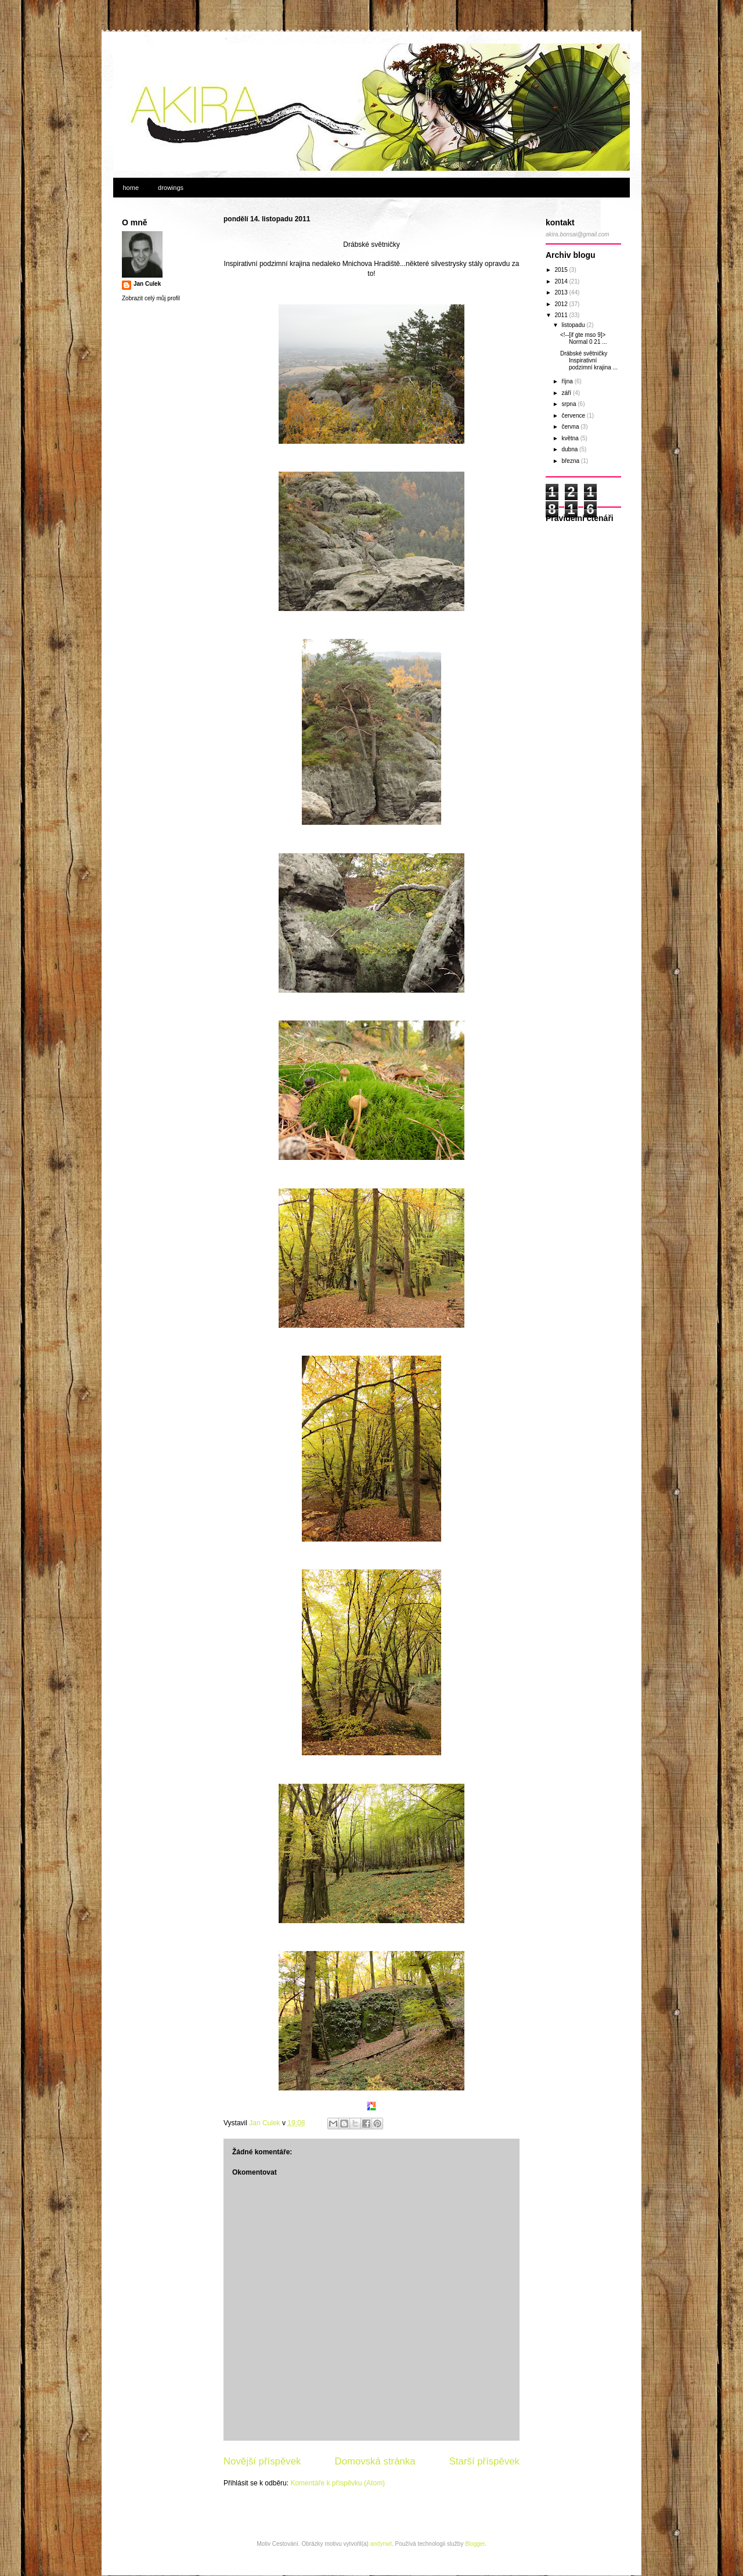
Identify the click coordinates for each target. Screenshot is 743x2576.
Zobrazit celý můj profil (151, 298)
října (567, 381)
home (131, 187)
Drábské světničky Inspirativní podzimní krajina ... (589, 360)
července (573, 415)
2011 (561, 315)
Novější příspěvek (262, 2461)
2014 (561, 281)
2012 (561, 304)
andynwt (381, 2544)
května (570, 438)
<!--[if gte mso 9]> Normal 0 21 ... (583, 338)
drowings (170, 187)
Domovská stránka (375, 2461)
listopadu (573, 325)
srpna (569, 404)
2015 (561, 270)
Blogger (475, 2544)
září (566, 393)
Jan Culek (147, 284)
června (570, 426)
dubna (570, 449)
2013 (561, 292)
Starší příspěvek (484, 2461)
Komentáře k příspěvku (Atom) (337, 2483)
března (570, 461)
